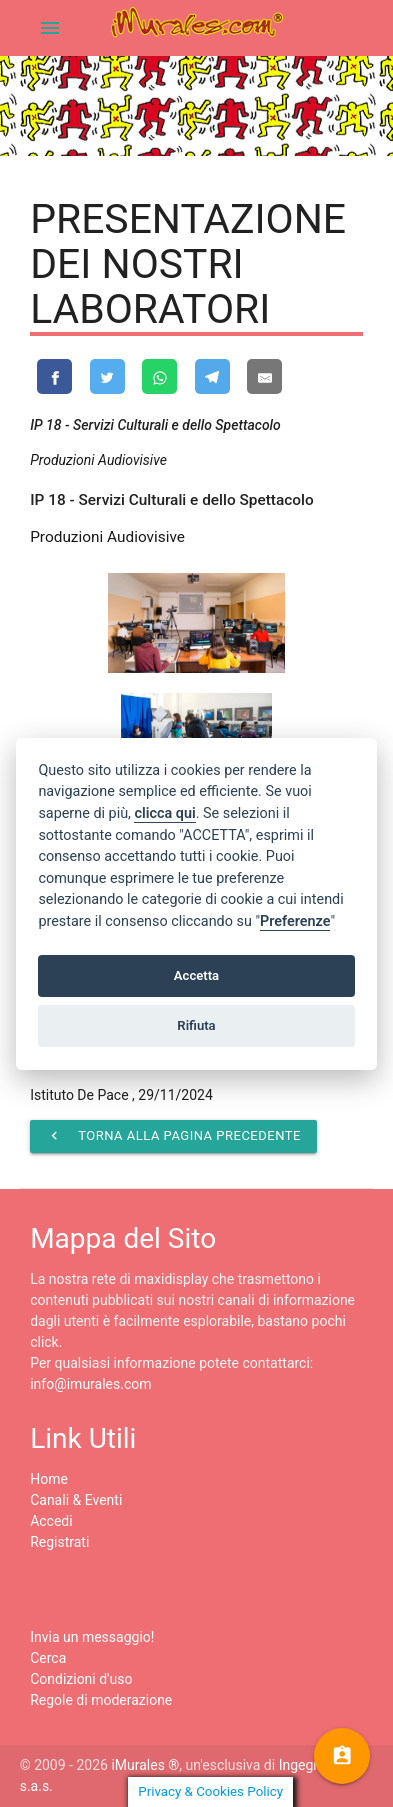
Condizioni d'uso (81, 1679)
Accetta (196, 975)
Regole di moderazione (101, 1700)
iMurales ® (145, 1765)
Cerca (48, 1658)
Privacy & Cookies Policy (210, 1791)
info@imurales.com (90, 1384)
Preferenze (295, 921)
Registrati (59, 1542)
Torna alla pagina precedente (173, 1136)
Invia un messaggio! (92, 1637)
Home (49, 1479)
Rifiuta (196, 1025)
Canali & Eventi (76, 1500)
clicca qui (164, 813)
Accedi (51, 1521)
